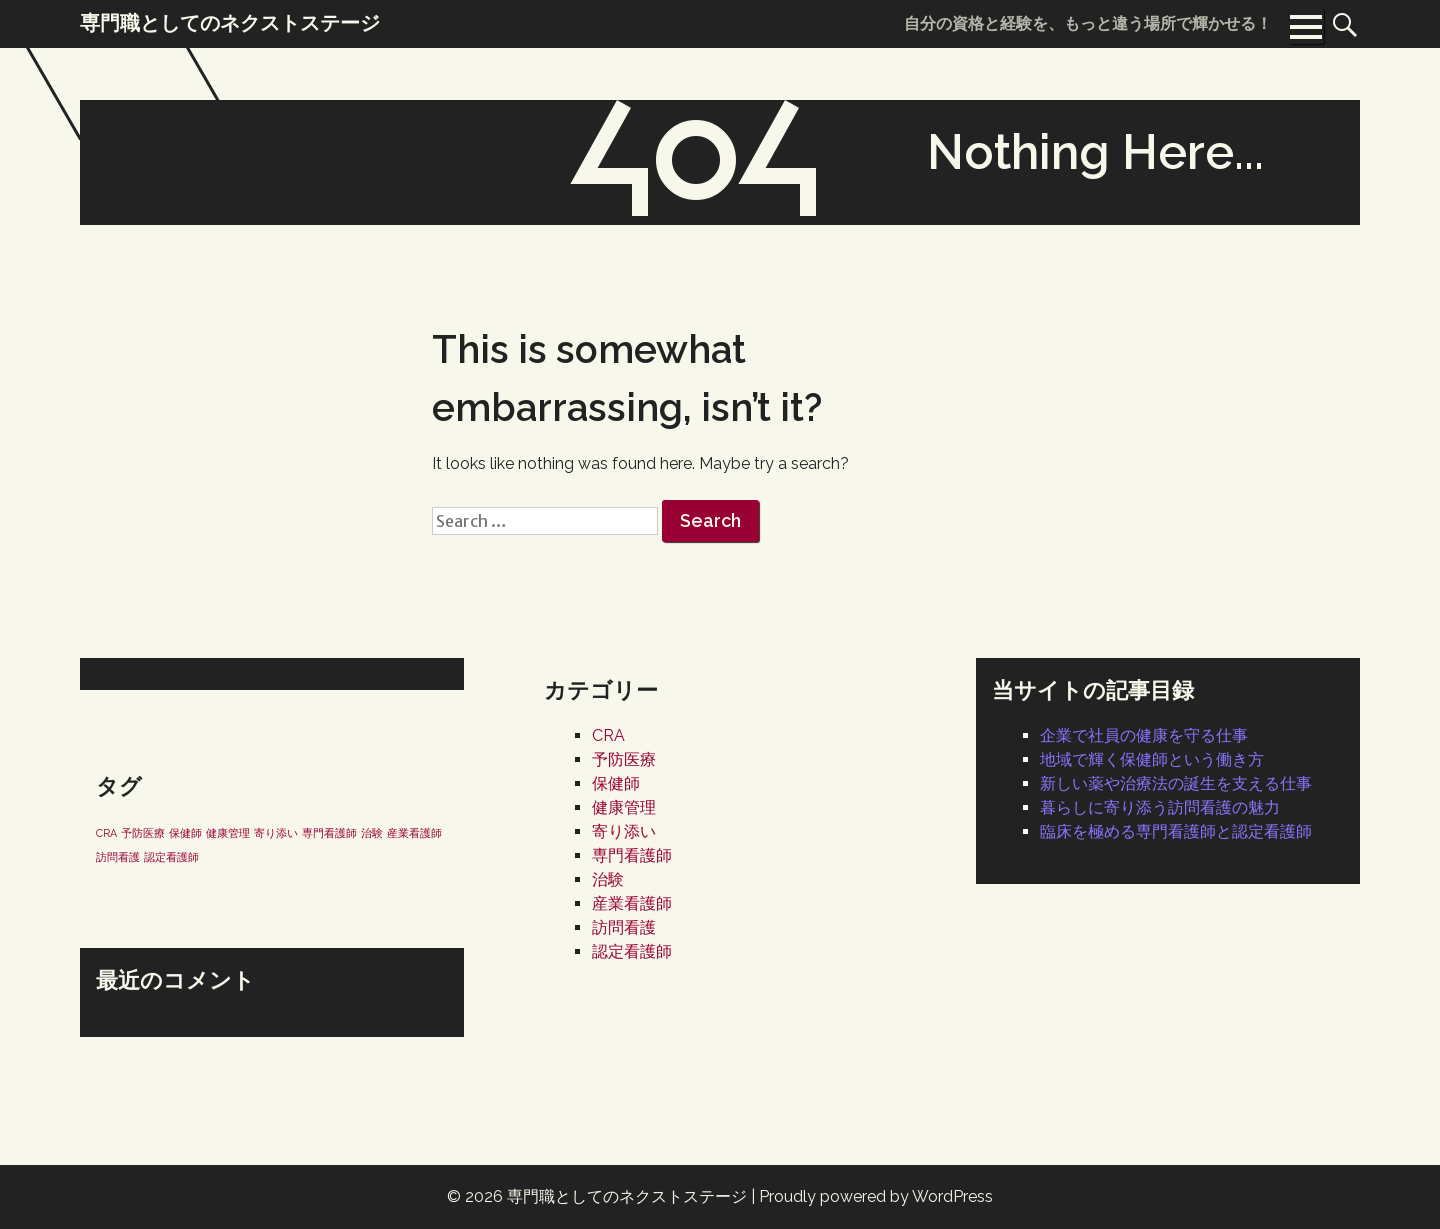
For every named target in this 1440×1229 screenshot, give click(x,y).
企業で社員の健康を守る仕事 (1144, 735)
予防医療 (624, 759)
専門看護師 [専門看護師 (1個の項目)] (329, 833)
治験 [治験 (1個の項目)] (372, 833)
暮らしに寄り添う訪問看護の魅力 (1160, 807)
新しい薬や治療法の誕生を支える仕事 (1176, 783)
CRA (608, 735)
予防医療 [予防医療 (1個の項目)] (143, 833)
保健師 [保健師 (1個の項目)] (185, 833)
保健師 (616, 783)
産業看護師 (632, 903)
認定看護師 (632, 951)
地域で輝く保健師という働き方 (1152, 759)
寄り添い (624, 831)
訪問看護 (624, 927)
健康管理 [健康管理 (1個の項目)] (228, 833)
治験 (608, 879)
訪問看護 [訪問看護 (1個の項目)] (118, 857)
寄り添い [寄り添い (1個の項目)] (276, 833)
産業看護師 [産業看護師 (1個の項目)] (414, 833)
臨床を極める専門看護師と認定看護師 (1176, 831)
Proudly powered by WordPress (876, 1196)
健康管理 (624, 807)
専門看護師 (632, 855)
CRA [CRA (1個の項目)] (106, 833)
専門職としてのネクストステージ (627, 1196)
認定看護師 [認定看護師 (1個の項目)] (171, 857)
